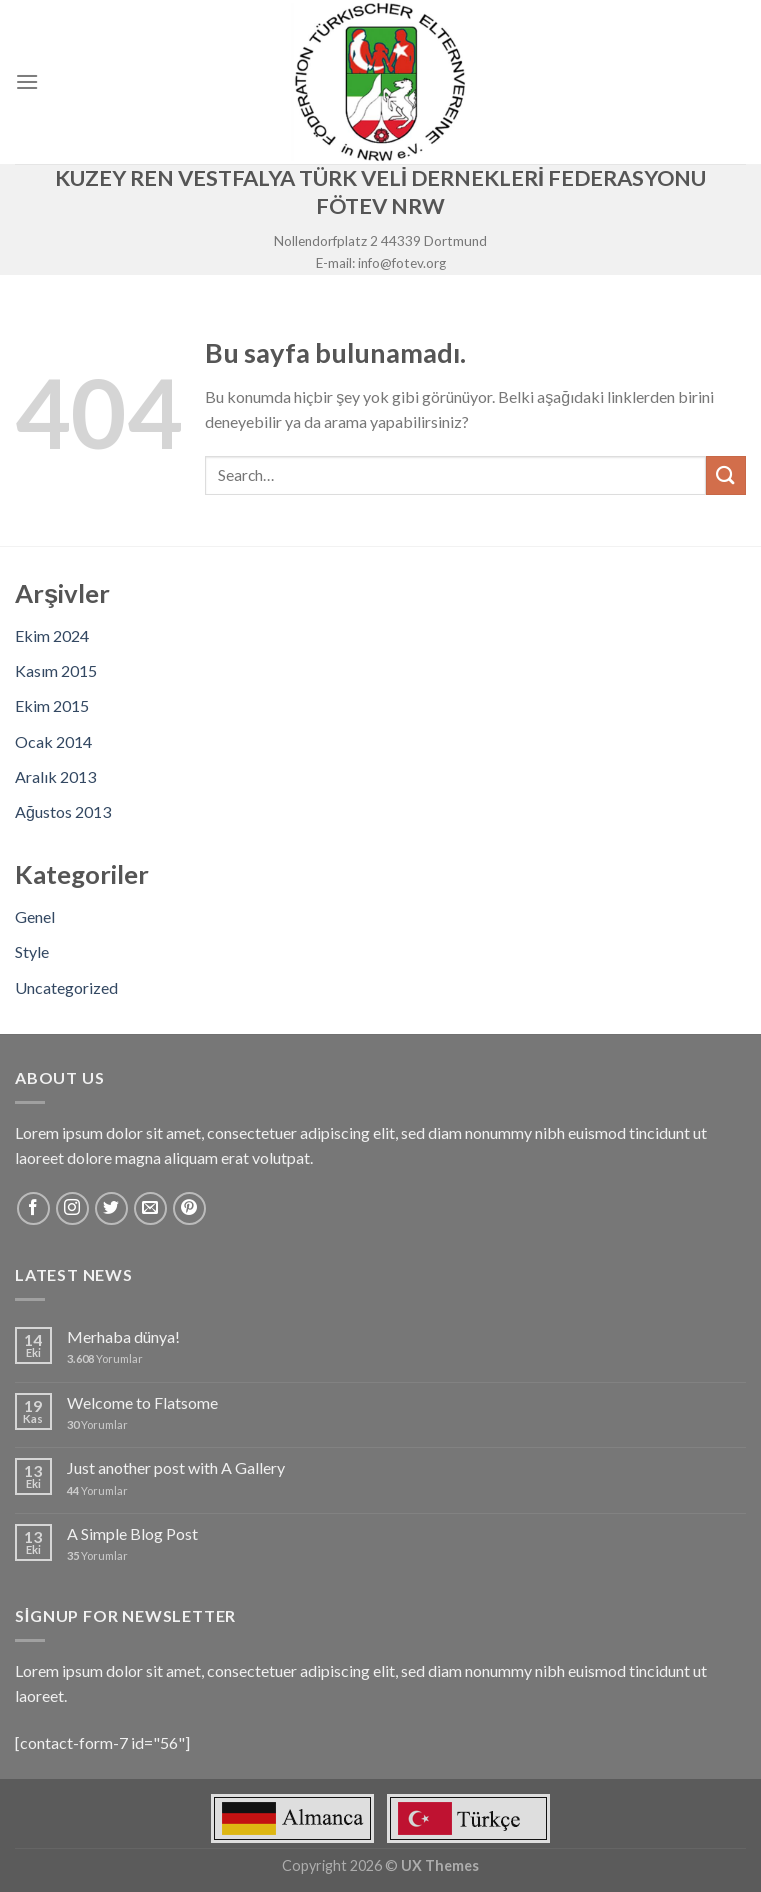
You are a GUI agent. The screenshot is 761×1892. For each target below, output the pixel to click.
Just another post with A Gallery (176, 1467)
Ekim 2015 (52, 705)
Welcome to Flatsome (142, 1402)
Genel (35, 916)
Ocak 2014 (53, 741)
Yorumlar (105, 1358)
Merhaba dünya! (123, 1336)
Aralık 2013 (55, 776)
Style (32, 951)
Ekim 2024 (52, 635)
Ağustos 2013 (63, 811)
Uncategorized (66, 987)
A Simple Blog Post (132, 1533)
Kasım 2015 (56, 670)
